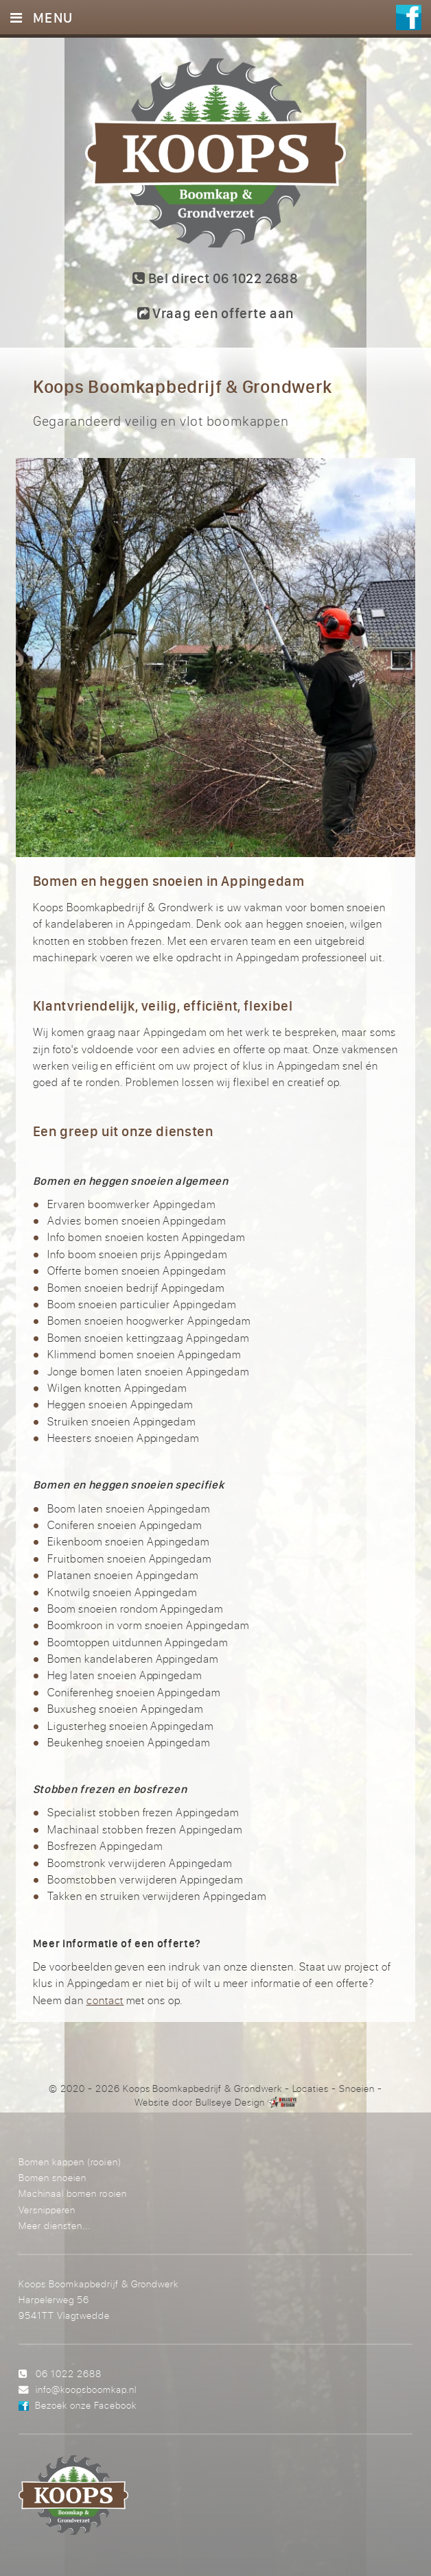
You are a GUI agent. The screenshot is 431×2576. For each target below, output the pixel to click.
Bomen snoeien (52, 2177)
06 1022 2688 (69, 2373)
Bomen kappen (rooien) (70, 2161)
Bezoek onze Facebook (86, 2404)
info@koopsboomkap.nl (86, 2389)
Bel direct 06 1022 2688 (215, 278)
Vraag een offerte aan (215, 313)
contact (105, 2000)
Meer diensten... (55, 2225)
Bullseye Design (230, 2102)
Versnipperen (47, 2209)
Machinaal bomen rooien (72, 2193)
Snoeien (357, 2088)
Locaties (310, 2088)
